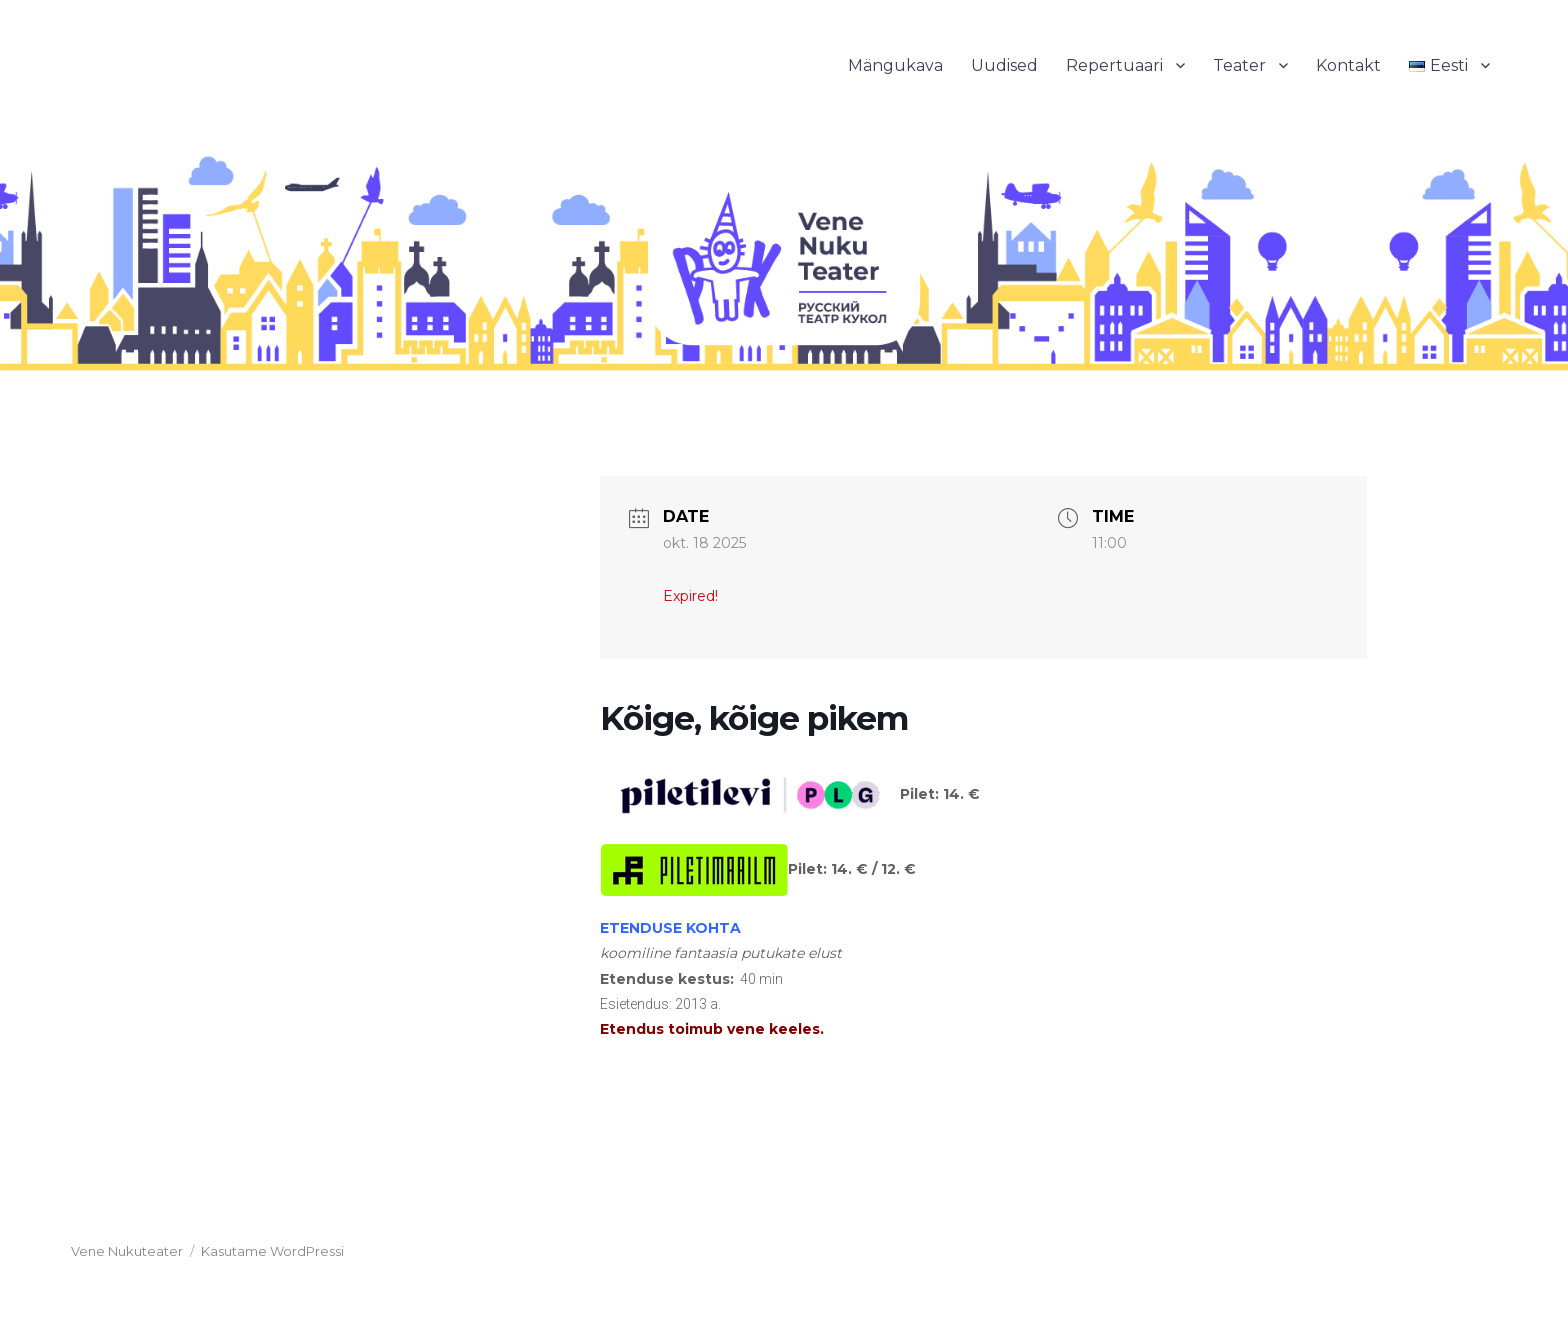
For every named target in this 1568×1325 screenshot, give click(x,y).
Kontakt (1348, 65)
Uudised (1004, 65)
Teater (1239, 65)
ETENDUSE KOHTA (670, 928)
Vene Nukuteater (127, 1251)
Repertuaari (1114, 65)
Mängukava (895, 65)
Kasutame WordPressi (272, 1251)
